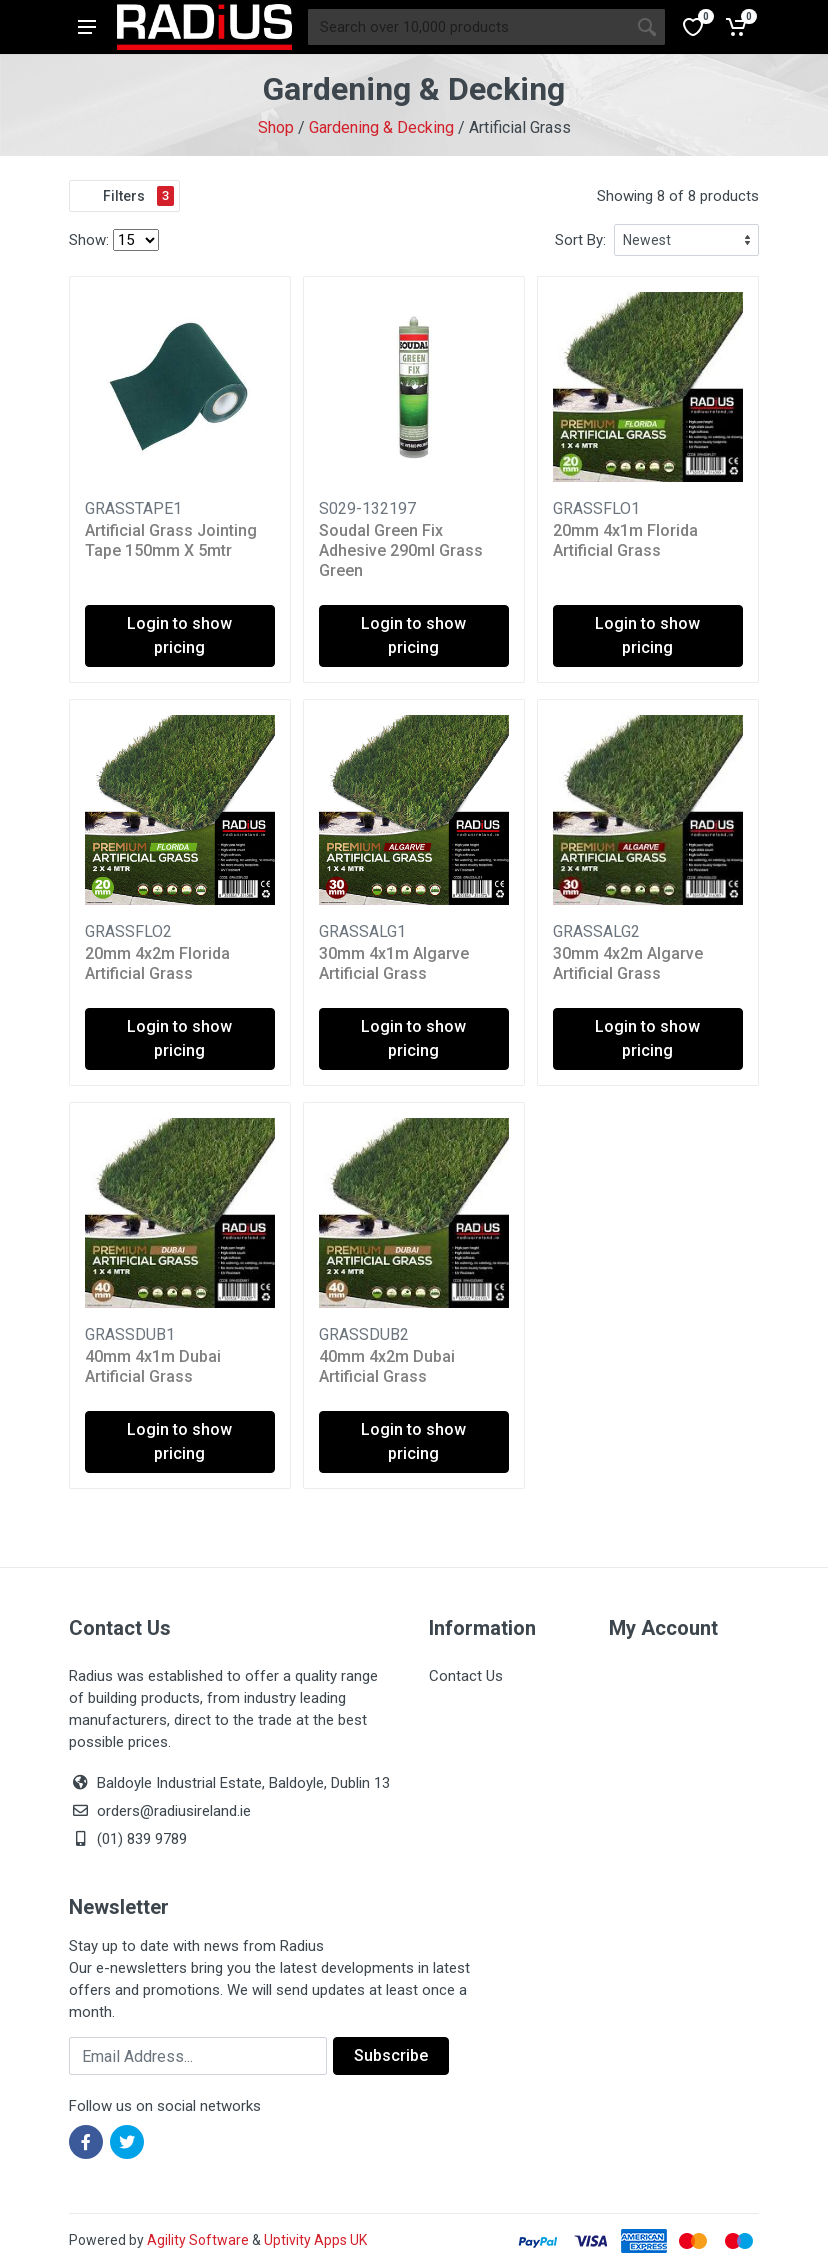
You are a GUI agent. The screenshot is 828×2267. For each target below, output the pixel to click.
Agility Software (198, 2240)
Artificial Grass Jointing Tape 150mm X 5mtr (171, 540)
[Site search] (468, 27)
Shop (276, 127)
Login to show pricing (179, 635)
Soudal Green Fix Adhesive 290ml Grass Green (401, 550)
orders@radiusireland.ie (174, 1811)
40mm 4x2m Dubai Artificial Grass (387, 1366)
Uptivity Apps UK (315, 2240)
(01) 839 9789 (128, 1839)
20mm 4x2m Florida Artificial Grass (157, 963)
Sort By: (580, 240)
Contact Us (466, 1676)
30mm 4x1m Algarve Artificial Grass (394, 963)
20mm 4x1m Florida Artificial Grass (625, 540)
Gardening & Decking (381, 127)
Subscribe (391, 2055)
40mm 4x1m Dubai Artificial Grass (153, 1366)
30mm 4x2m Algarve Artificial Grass (628, 963)
